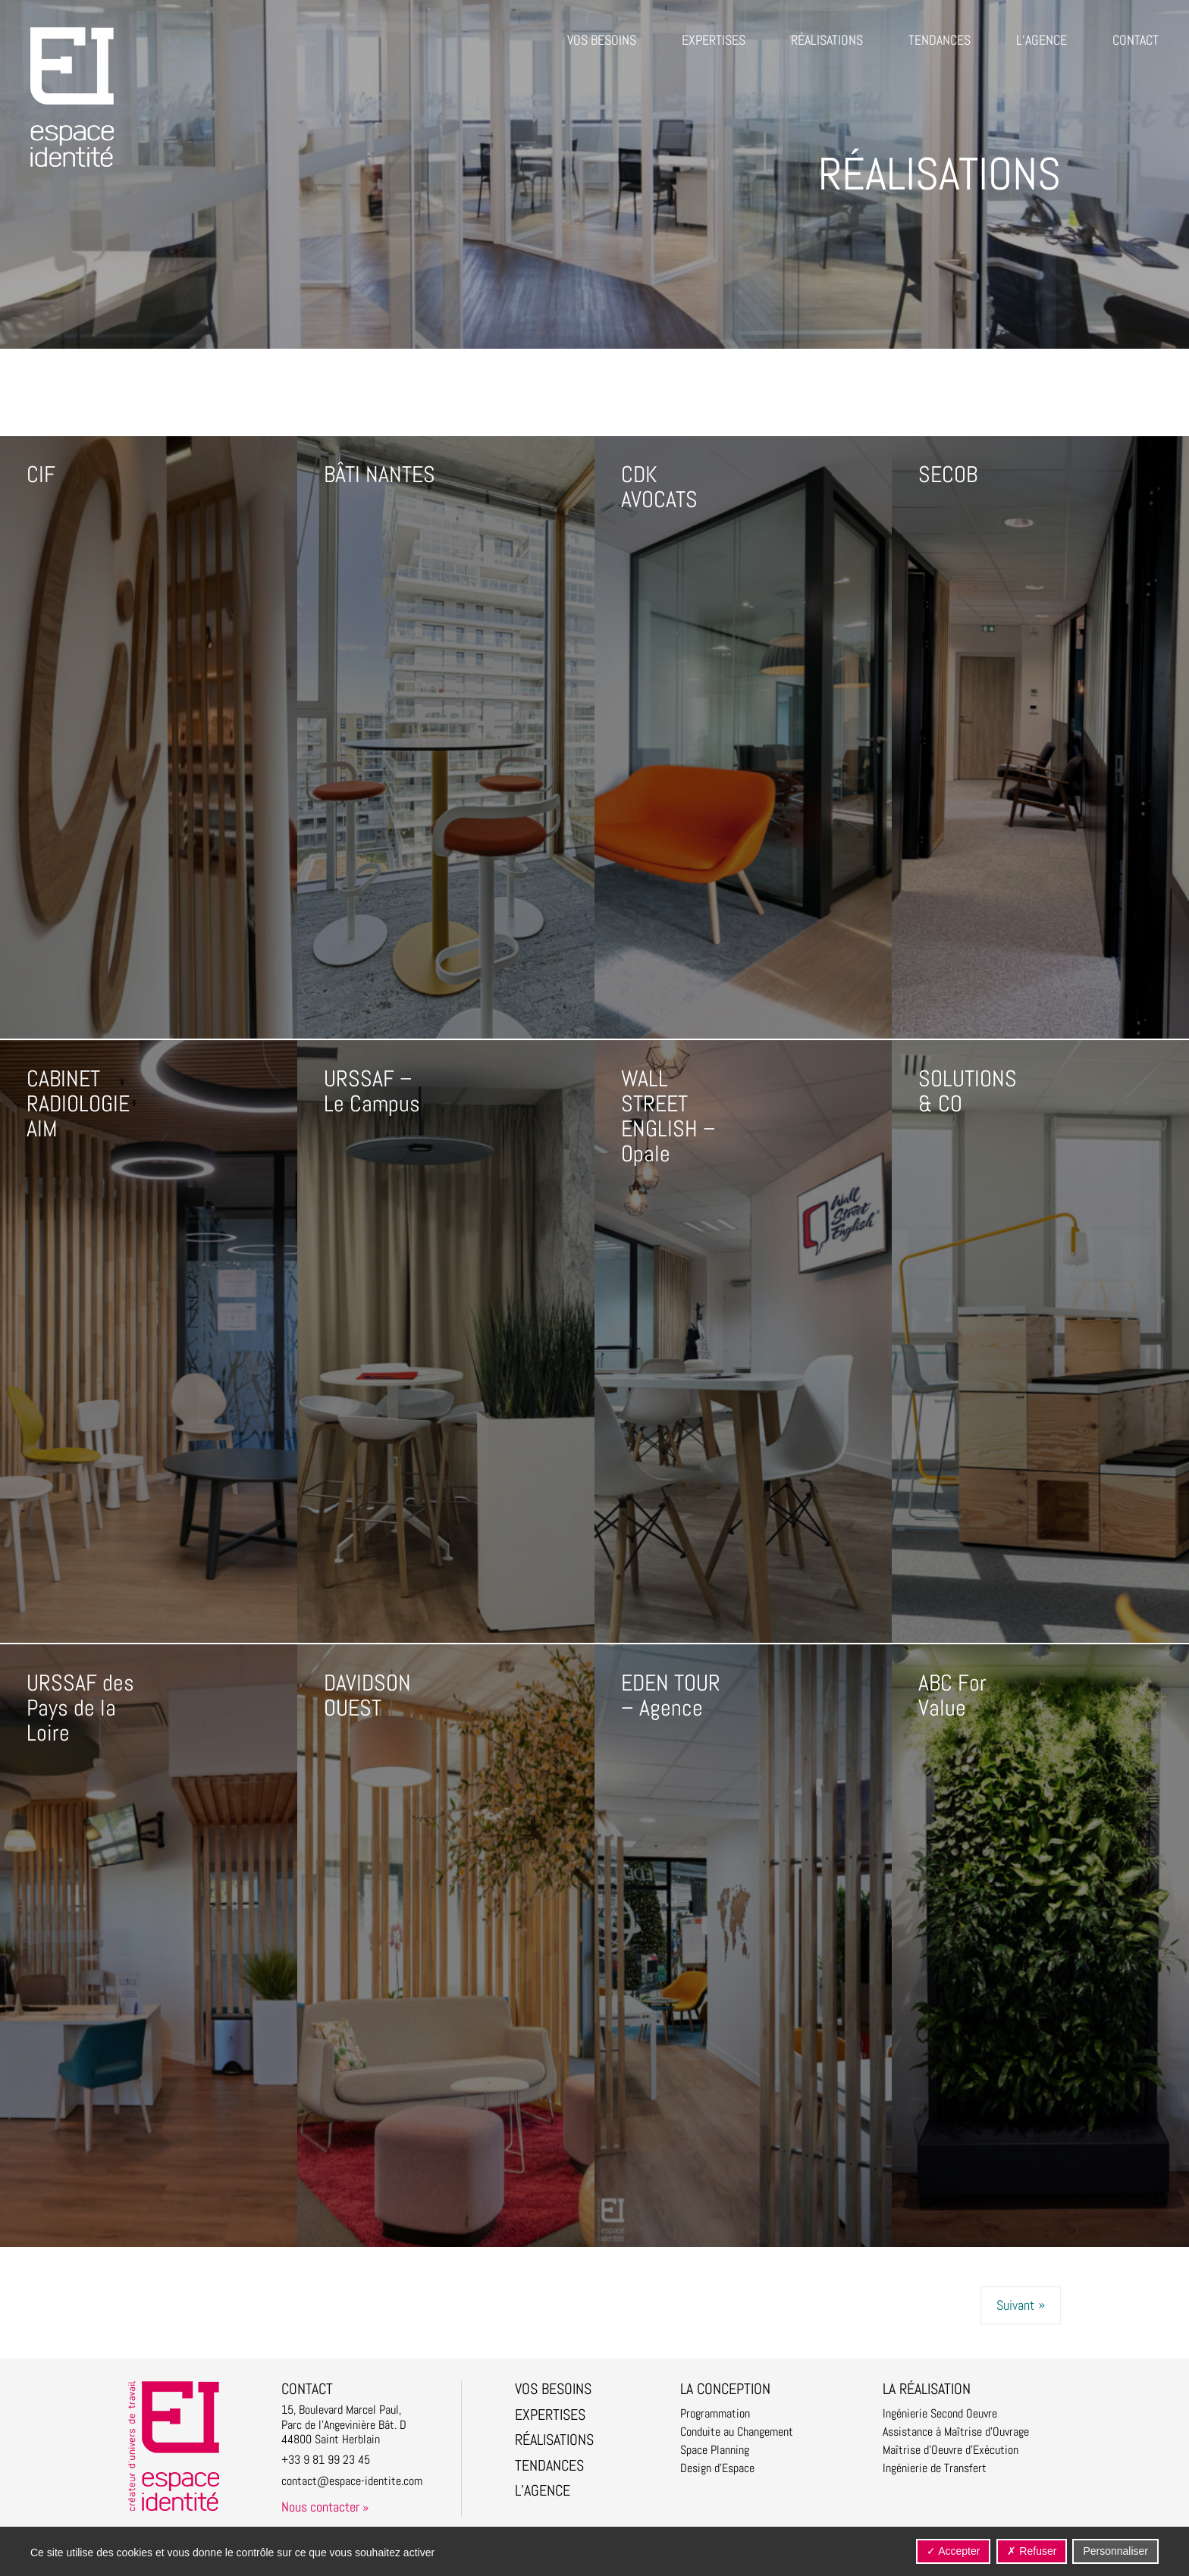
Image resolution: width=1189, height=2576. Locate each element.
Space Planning (714, 2450)
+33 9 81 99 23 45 (325, 2460)
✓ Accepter (953, 2551)
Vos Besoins (601, 40)
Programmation (715, 2414)
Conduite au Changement (736, 2432)
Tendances (939, 40)
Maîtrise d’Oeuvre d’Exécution (950, 2450)
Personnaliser (1115, 2551)
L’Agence (1041, 40)
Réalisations (827, 40)
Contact (1135, 40)
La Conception (725, 2388)
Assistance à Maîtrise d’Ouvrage (956, 2432)
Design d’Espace (717, 2468)
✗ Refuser (1031, 2551)
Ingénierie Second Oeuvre (940, 2414)
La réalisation (927, 2388)
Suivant (1015, 2305)
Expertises (713, 40)
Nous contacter (320, 2506)
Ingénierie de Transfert (935, 2468)
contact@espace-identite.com (351, 2481)
